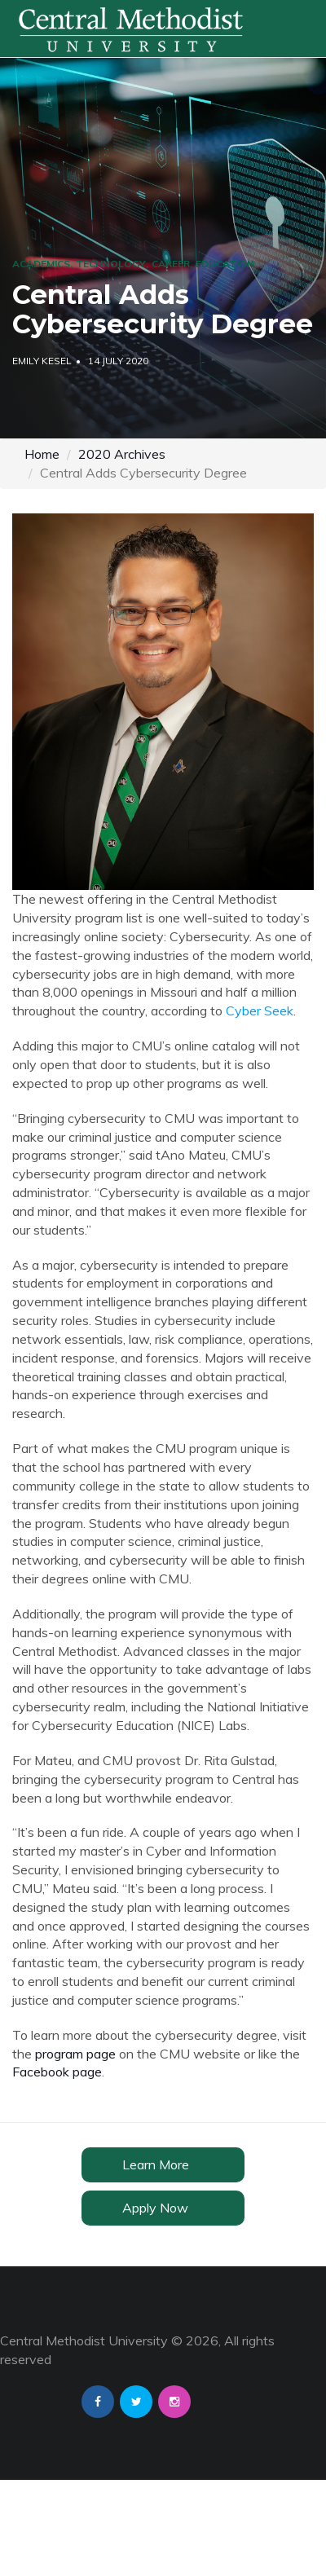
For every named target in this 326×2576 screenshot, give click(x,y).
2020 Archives (121, 454)
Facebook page (57, 2071)
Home (41, 454)
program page (75, 2053)
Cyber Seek (259, 1010)
